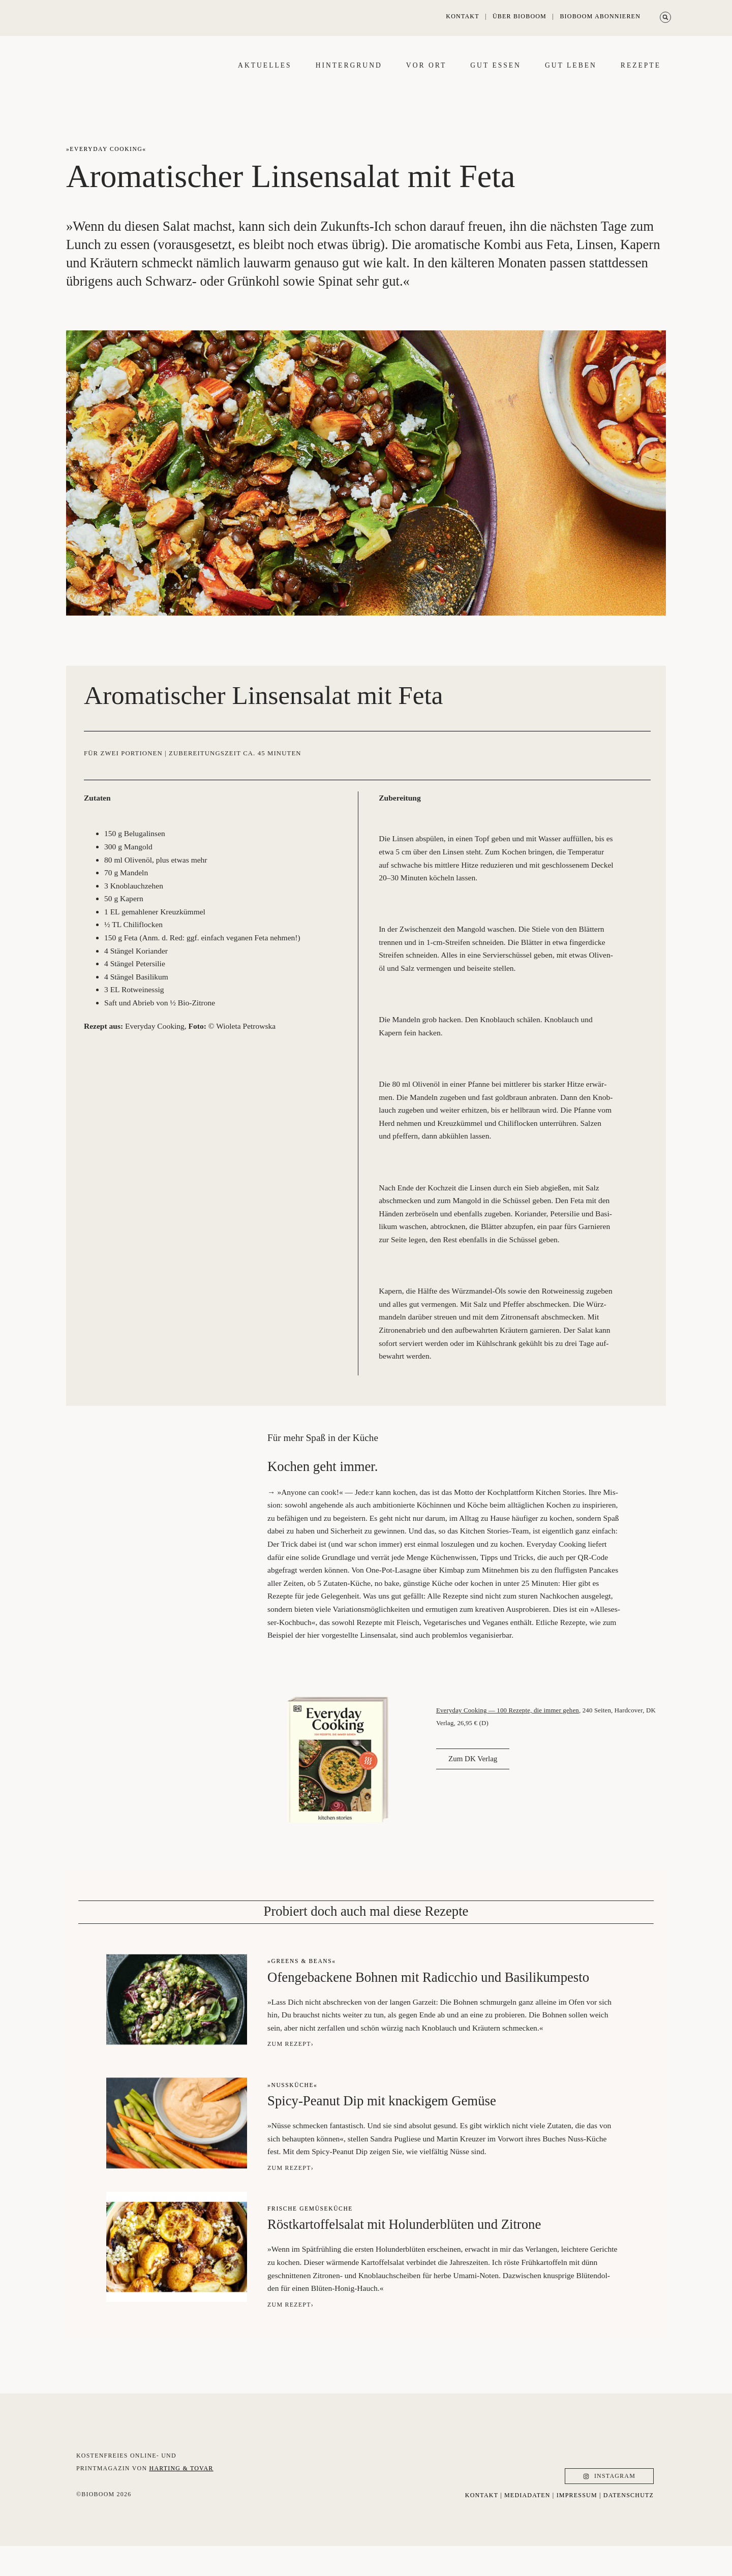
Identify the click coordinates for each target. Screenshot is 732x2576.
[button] (665, 17)
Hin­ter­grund (349, 80)
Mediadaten (527, 2525)
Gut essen (495, 80)
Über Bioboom (519, 16)
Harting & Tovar (181, 2509)
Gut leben (571, 80)
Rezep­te (641, 80)
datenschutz (628, 2525)
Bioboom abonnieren (600, 16)
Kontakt (462, 16)
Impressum (577, 2525)
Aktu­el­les (265, 80)
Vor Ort (426, 80)
